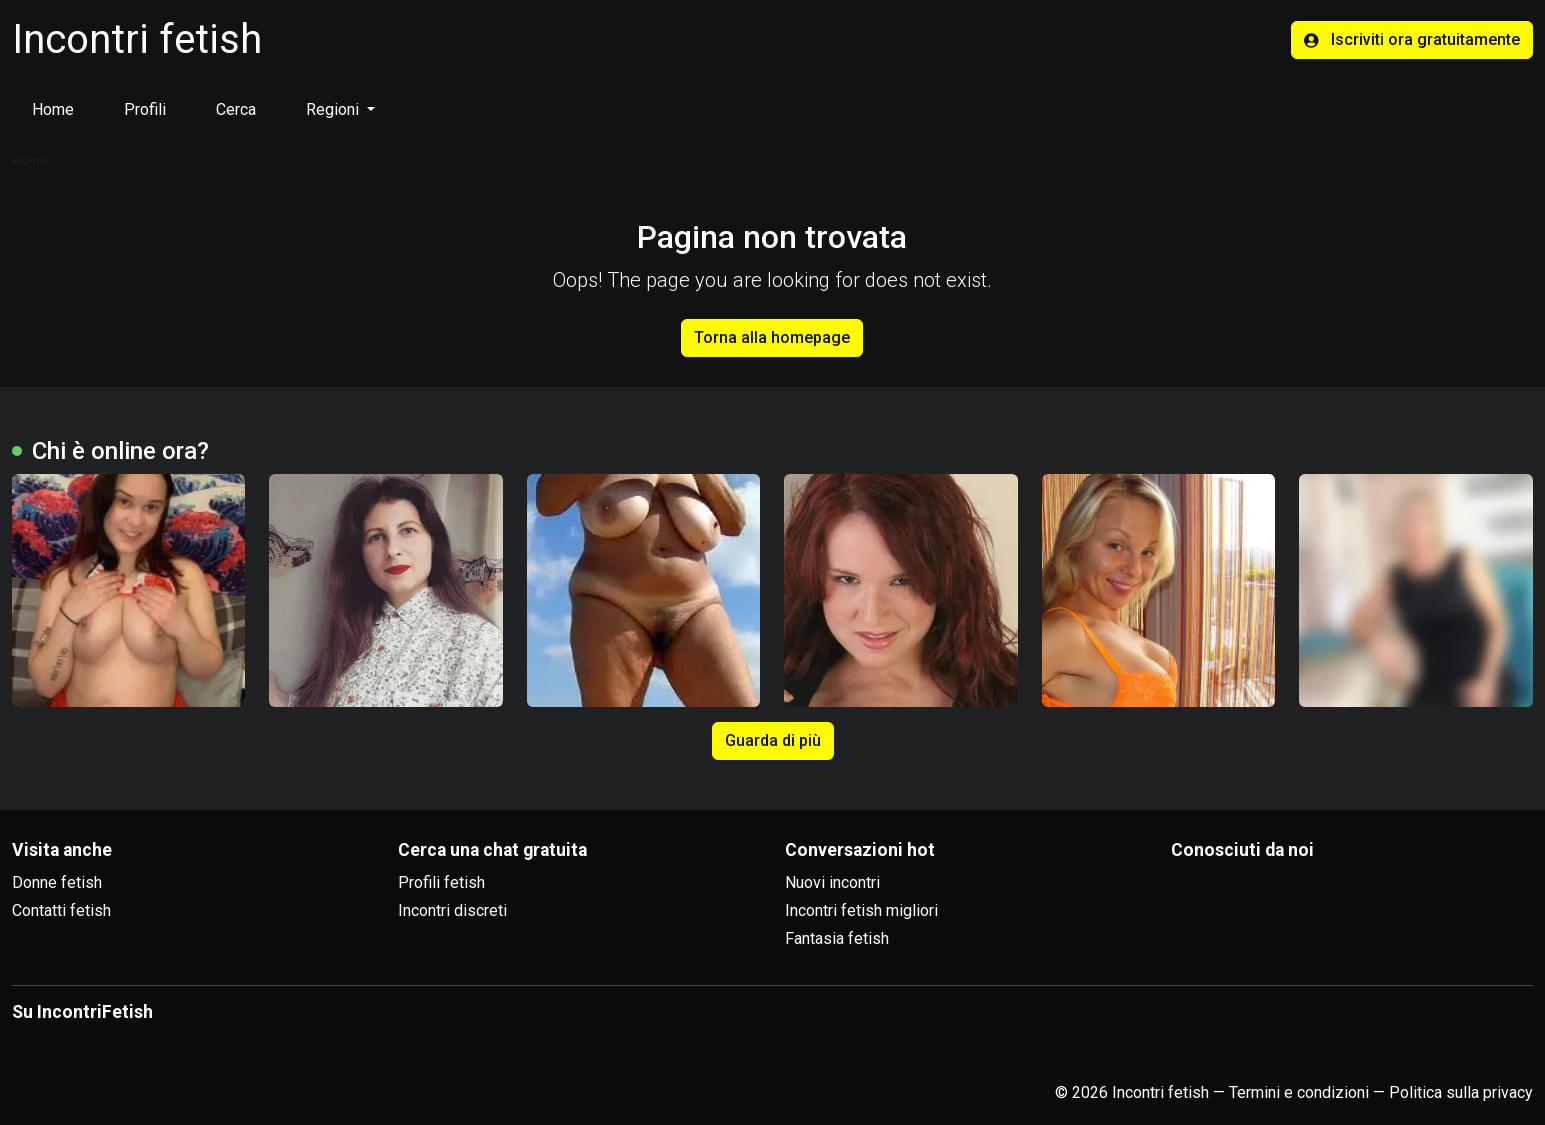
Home (53, 109)
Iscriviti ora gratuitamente (1412, 39)
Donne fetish (57, 882)
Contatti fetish (61, 910)
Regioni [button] (334, 109)
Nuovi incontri (832, 882)
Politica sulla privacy (1461, 1092)
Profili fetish (441, 882)
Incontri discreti (452, 910)
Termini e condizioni (1299, 1092)
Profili (145, 109)
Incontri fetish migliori (861, 910)
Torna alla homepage (772, 337)
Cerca (236, 109)
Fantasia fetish (837, 938)
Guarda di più (773, 740)
